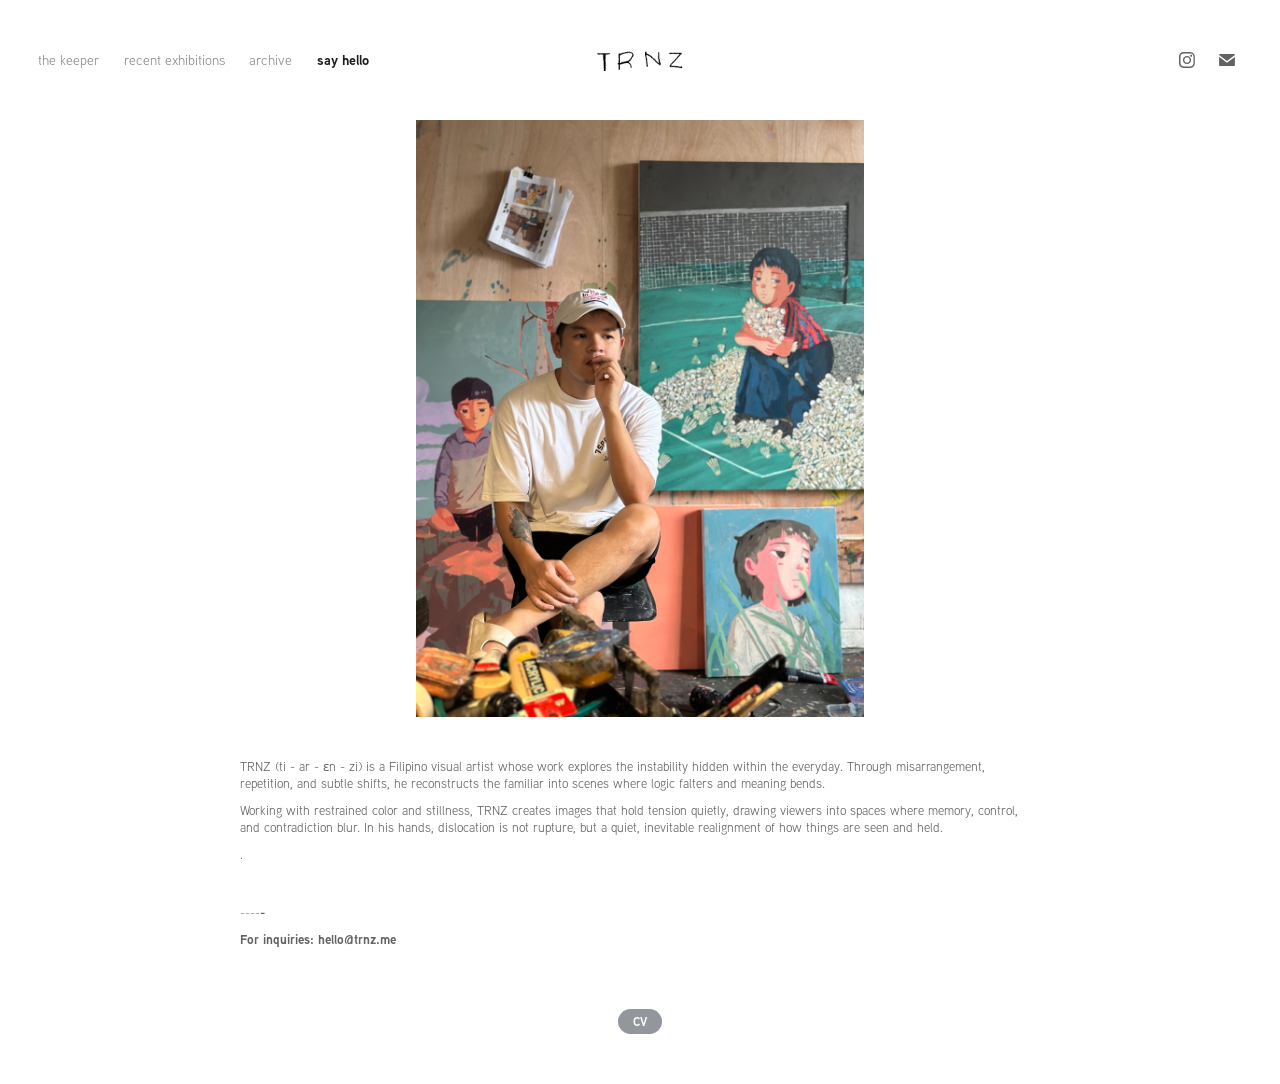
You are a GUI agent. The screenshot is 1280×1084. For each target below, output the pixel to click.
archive (270, 60)
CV (640, 1021)
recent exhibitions (174, 60)
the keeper (68, 60)
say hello (343, 59)
